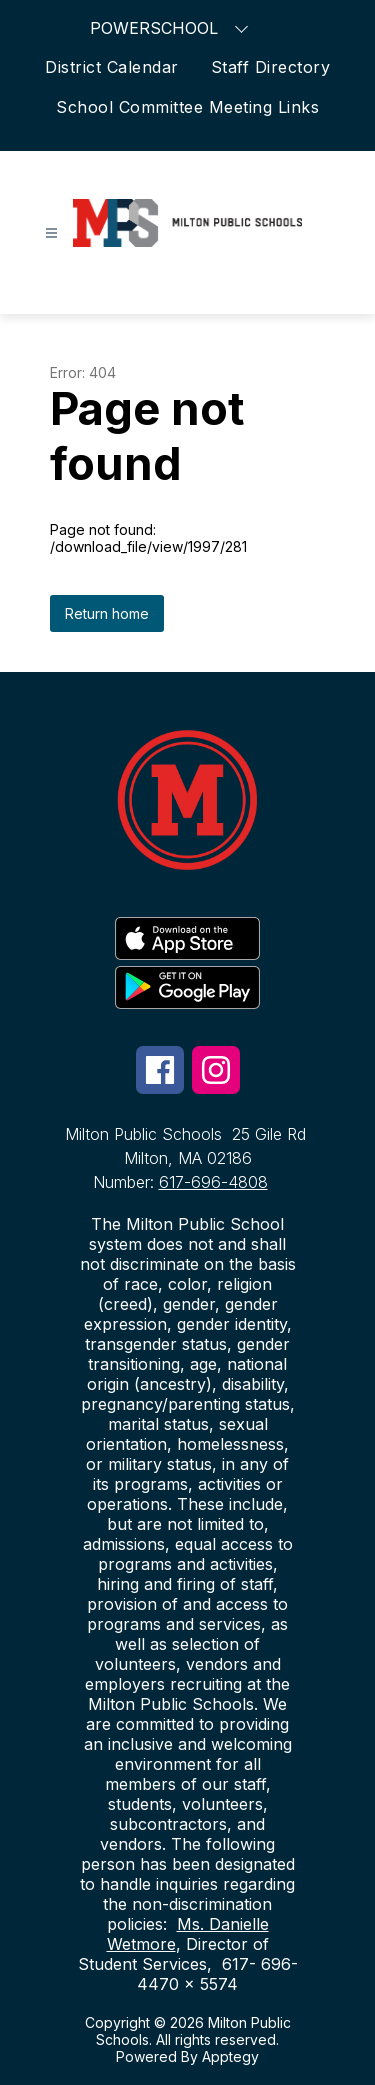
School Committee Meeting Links (187, 107)
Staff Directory (271, 67)
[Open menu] (51, 233)
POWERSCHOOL (171, 27)
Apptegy (230, 2056)
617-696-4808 (213, 1182)
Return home (107, 613)
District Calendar (112, 67)
